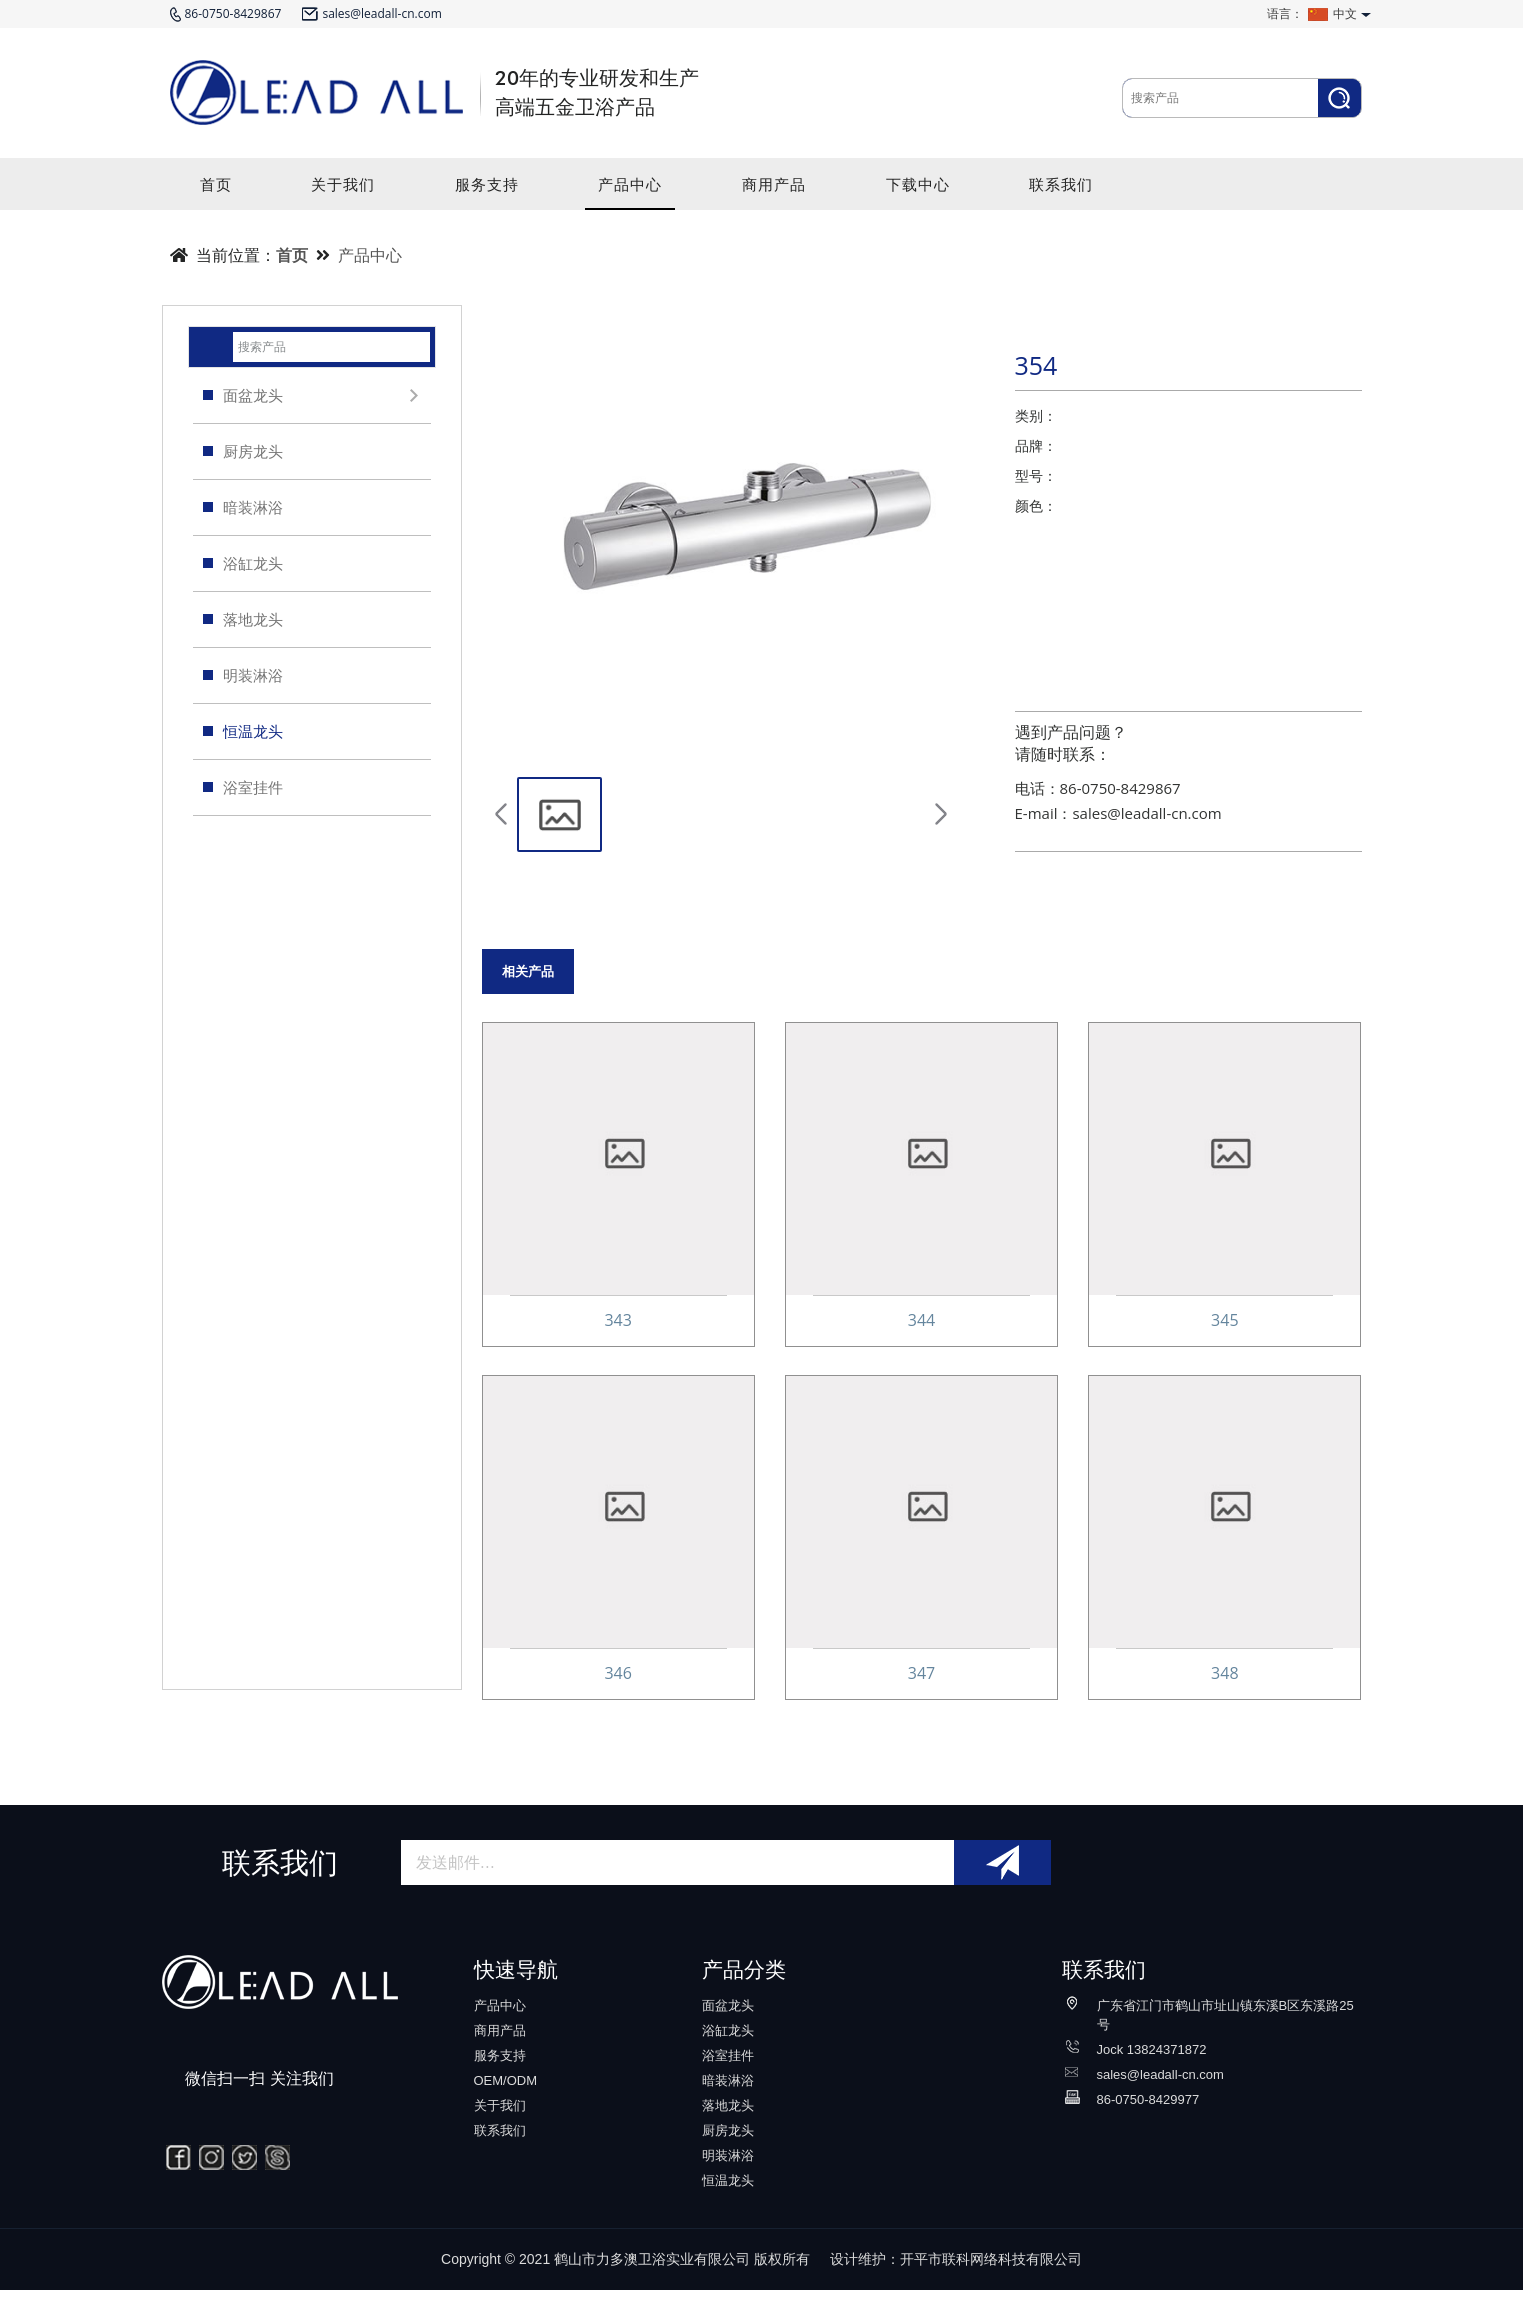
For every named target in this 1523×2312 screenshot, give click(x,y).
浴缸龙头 (243, 563)
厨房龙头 (243, 451)
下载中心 (918, 192)
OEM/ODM (506, 2102)
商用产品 (774, 192)
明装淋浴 (243, 675)
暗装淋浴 (243, 507)
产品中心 (630, 192)
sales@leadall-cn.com (1160, 2096)
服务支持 (487, 192)
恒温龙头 (243, 731)
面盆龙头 (314, 395)
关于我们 (343, 192)
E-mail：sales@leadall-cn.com (1118, 813)
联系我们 (1061, 192)
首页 (216, 192)
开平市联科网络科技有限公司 (991, 2281)
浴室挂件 (243, 787)
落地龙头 (243, 619)
